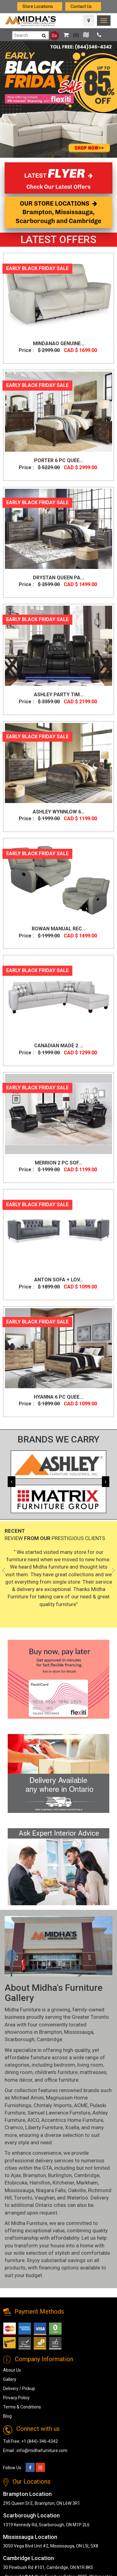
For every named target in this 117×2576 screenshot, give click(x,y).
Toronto (23, 2198)
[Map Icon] (88, 20)
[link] (104, 20)
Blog (7, 2416)
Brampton (50, 2032)
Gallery (9, 2379)
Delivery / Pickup (19, 2388)
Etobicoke (16, 2183)
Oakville (77, 2190)
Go (54, 35)
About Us (12, 2370)
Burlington (60, 2175)
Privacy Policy (16, 2397)
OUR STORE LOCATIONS (58, 212)
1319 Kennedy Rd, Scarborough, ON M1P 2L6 (46, 2524)
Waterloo (77, 2198)
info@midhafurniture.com (42, 2450)
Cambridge (49, 2039)
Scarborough (19, 2039)
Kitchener (63, 2183)
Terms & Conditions (22, 2406)
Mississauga (78, 2032)
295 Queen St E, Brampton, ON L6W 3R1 (41, 2503)
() (69, 35)
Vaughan (44, 2198)
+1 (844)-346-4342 (39, 2441)
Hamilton (40, 2183)
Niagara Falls (51, 2190)
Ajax (16, 2175)
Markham (87, 2183)
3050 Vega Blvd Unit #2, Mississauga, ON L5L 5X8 (50, 2545)
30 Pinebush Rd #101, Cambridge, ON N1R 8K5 (48, 2567)
